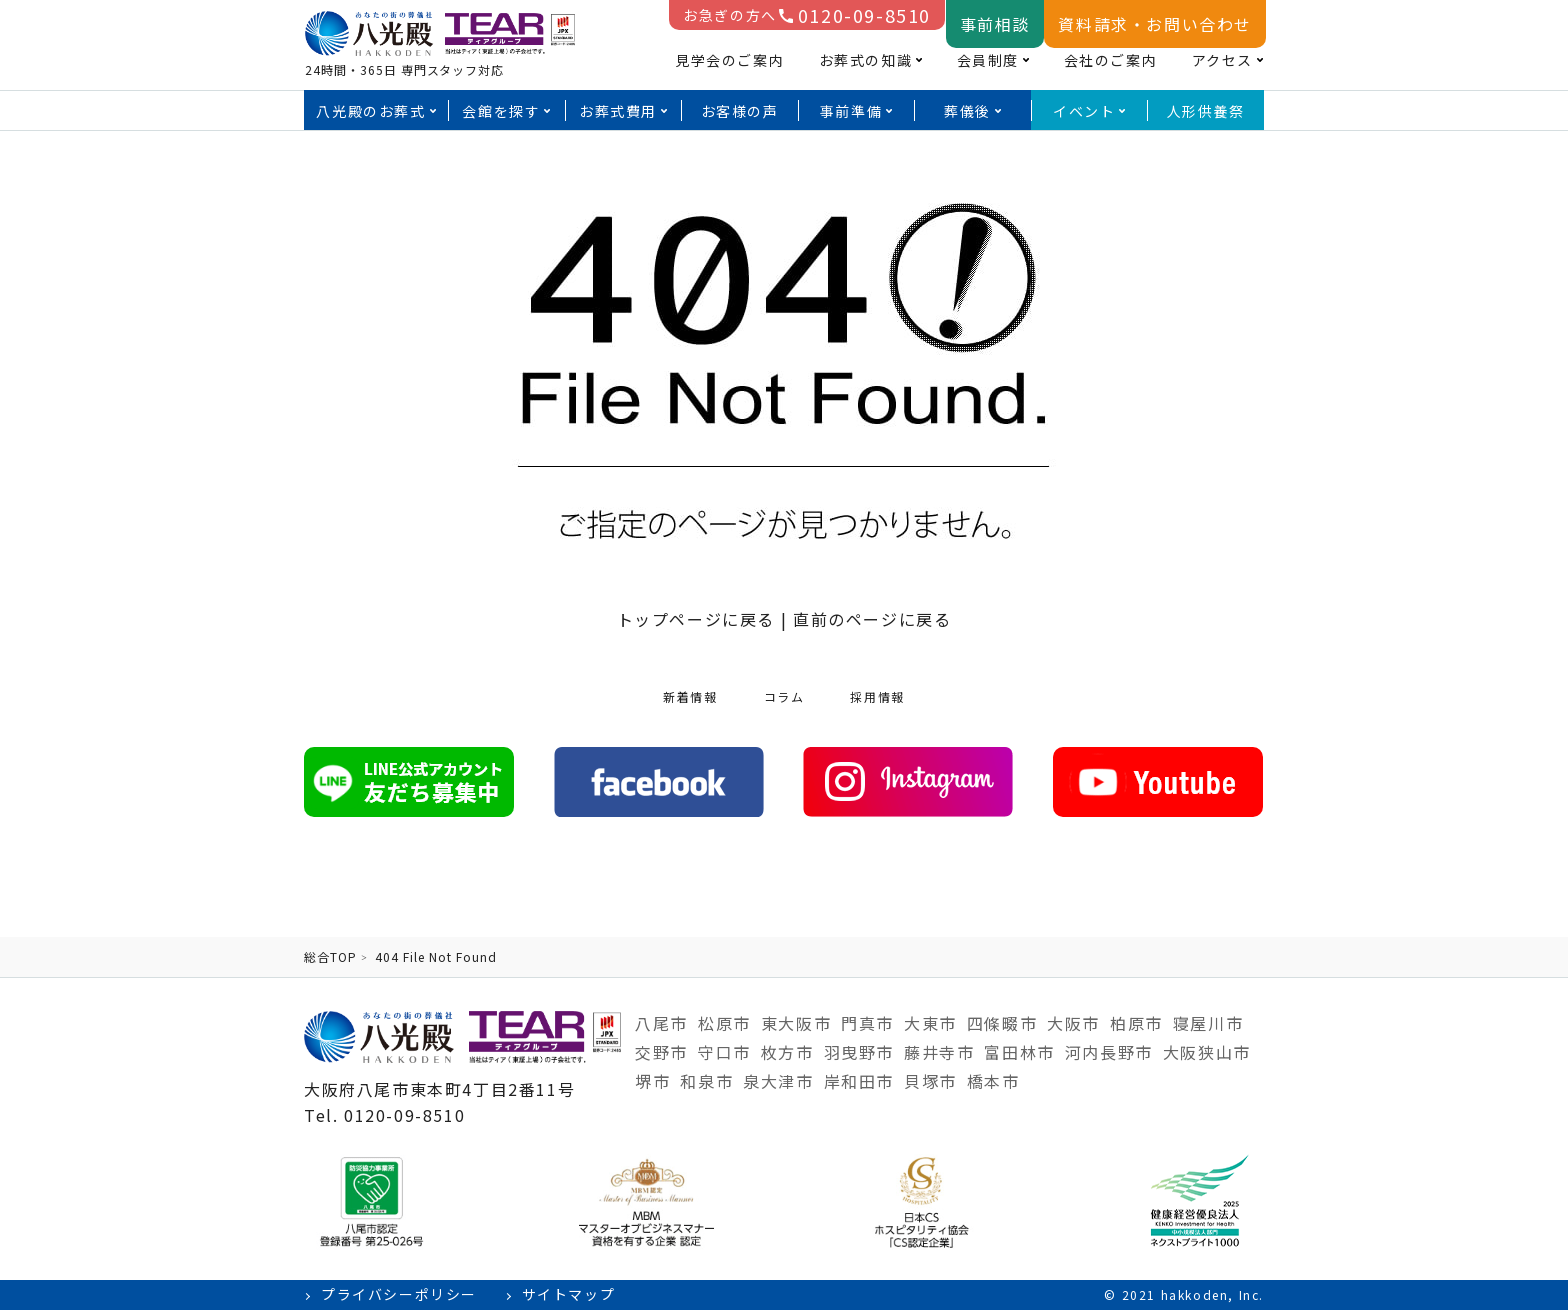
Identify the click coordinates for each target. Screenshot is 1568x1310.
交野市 (661, 1052)
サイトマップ (569, 1294)
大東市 (930, 1023)
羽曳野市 (859, 1052)
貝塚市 (930, 1081)
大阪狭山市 (1207, 1052)
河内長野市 (1109, 1052)
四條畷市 (1002, 1023)
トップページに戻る (696, 619)
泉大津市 (778, 1081)
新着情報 (690, 696)
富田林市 (1019, 1052)
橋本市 (993, 1081)
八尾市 (661, 1023)
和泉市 (706, 1081)
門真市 (867, 1023)
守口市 (724, 1052)
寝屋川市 (1208, 1023)
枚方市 (787, 1052)
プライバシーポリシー (399, 1294)
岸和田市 (859, 1081)
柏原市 (1136, 1023)
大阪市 (1073, 1023)
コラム (784, 696)
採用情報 (877, 696)
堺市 (652, 1081)
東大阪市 (796, 1023)
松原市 (724, 1023)
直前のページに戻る (872, 619)
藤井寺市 (939, 1052)
